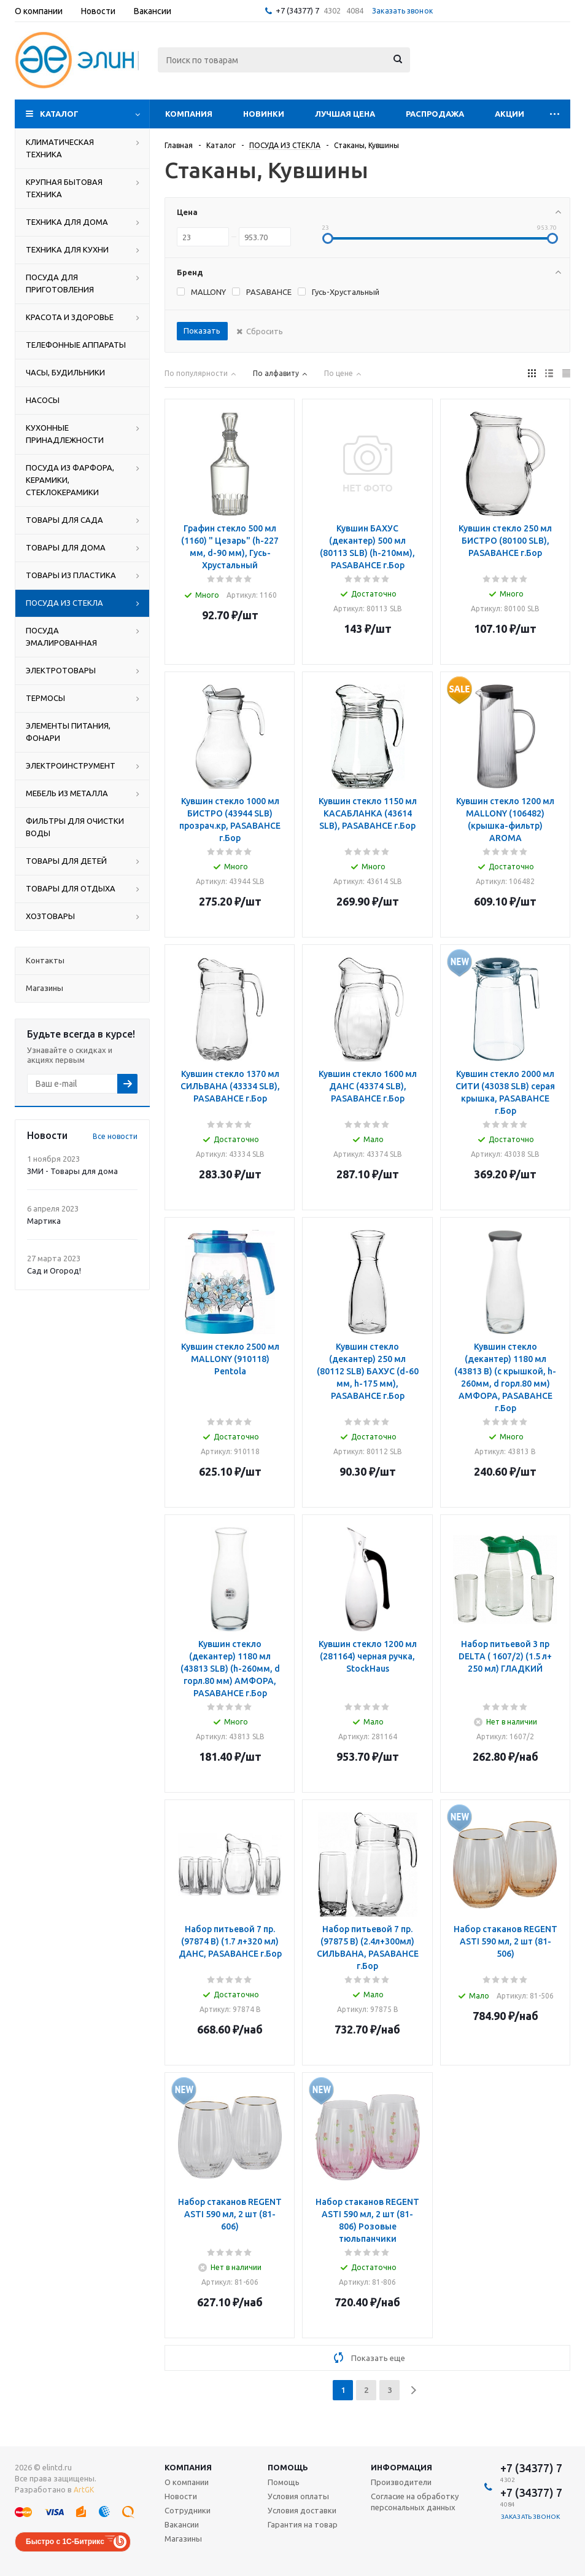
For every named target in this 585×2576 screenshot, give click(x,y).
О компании (187, 2482)
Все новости (115, 1136)
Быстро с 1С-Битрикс (65, 2541)
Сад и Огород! (54, 1270)
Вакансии (182, 2524)
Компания (188, 113)
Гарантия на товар (303, 2524)
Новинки (263, 113)
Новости (181, 2496)
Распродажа (435, 113)
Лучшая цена (345, 113)
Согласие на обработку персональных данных (415, 2501)
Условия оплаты (298, 2496)
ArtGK (84, 2490)
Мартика (44, 1220)
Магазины (183, 2538)
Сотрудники (188, 2510)
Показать (202, 330)
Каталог (59, 113)
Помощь (288, 2467)
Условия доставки (302, 2510)
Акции (509, 113)
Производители (401, 2482)
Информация (401, 2467)
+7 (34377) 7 (297, 10)
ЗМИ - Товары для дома (72, 1171)
